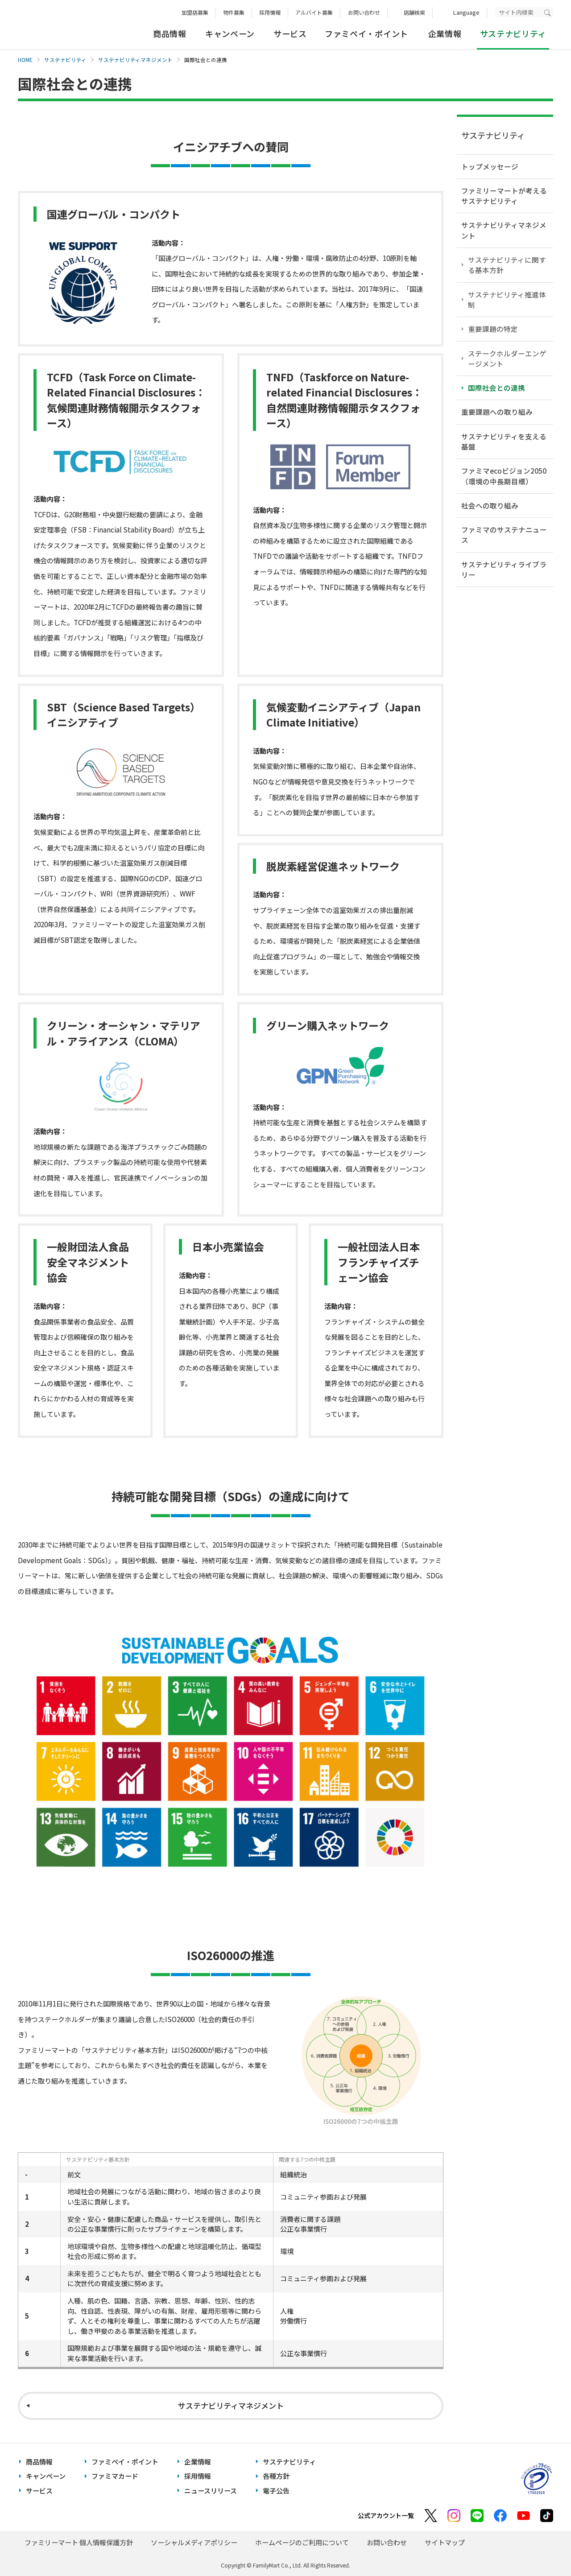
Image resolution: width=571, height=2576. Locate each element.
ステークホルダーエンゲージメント (507, 358)
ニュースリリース (210, 2490)
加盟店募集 (195, 12)
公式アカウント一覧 (386, 2515)
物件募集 (233, 12)
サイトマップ (445, 2542)
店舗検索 (414, 12)
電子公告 (276, 2490)
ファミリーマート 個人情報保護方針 (79, 2542)
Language (466, 12)
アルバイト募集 (314, 12)
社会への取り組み (489, 505)
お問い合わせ (364, 12)
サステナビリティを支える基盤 (503, 441)
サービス (290, 33)
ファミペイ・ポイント (366, 33)
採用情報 (270, 12)
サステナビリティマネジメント (135, 59)
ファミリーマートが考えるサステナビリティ (504, 196)
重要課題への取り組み (497, 412)
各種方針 (276, 2476)
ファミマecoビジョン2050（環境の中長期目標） (503, 476)
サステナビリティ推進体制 (507, 299)
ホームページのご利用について (302, 2542)
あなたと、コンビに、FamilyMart (62, 25)
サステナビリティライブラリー (503, 569)
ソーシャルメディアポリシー (194, 2542)
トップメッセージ (489, 166)
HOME (25, 59)
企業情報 (445, 33)
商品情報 (169, 33)
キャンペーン (230, 33)
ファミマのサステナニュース (504, 534)
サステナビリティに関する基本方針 (507, 265)
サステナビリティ (65, 59)
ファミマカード (114, 2476)
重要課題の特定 (493, 329)
